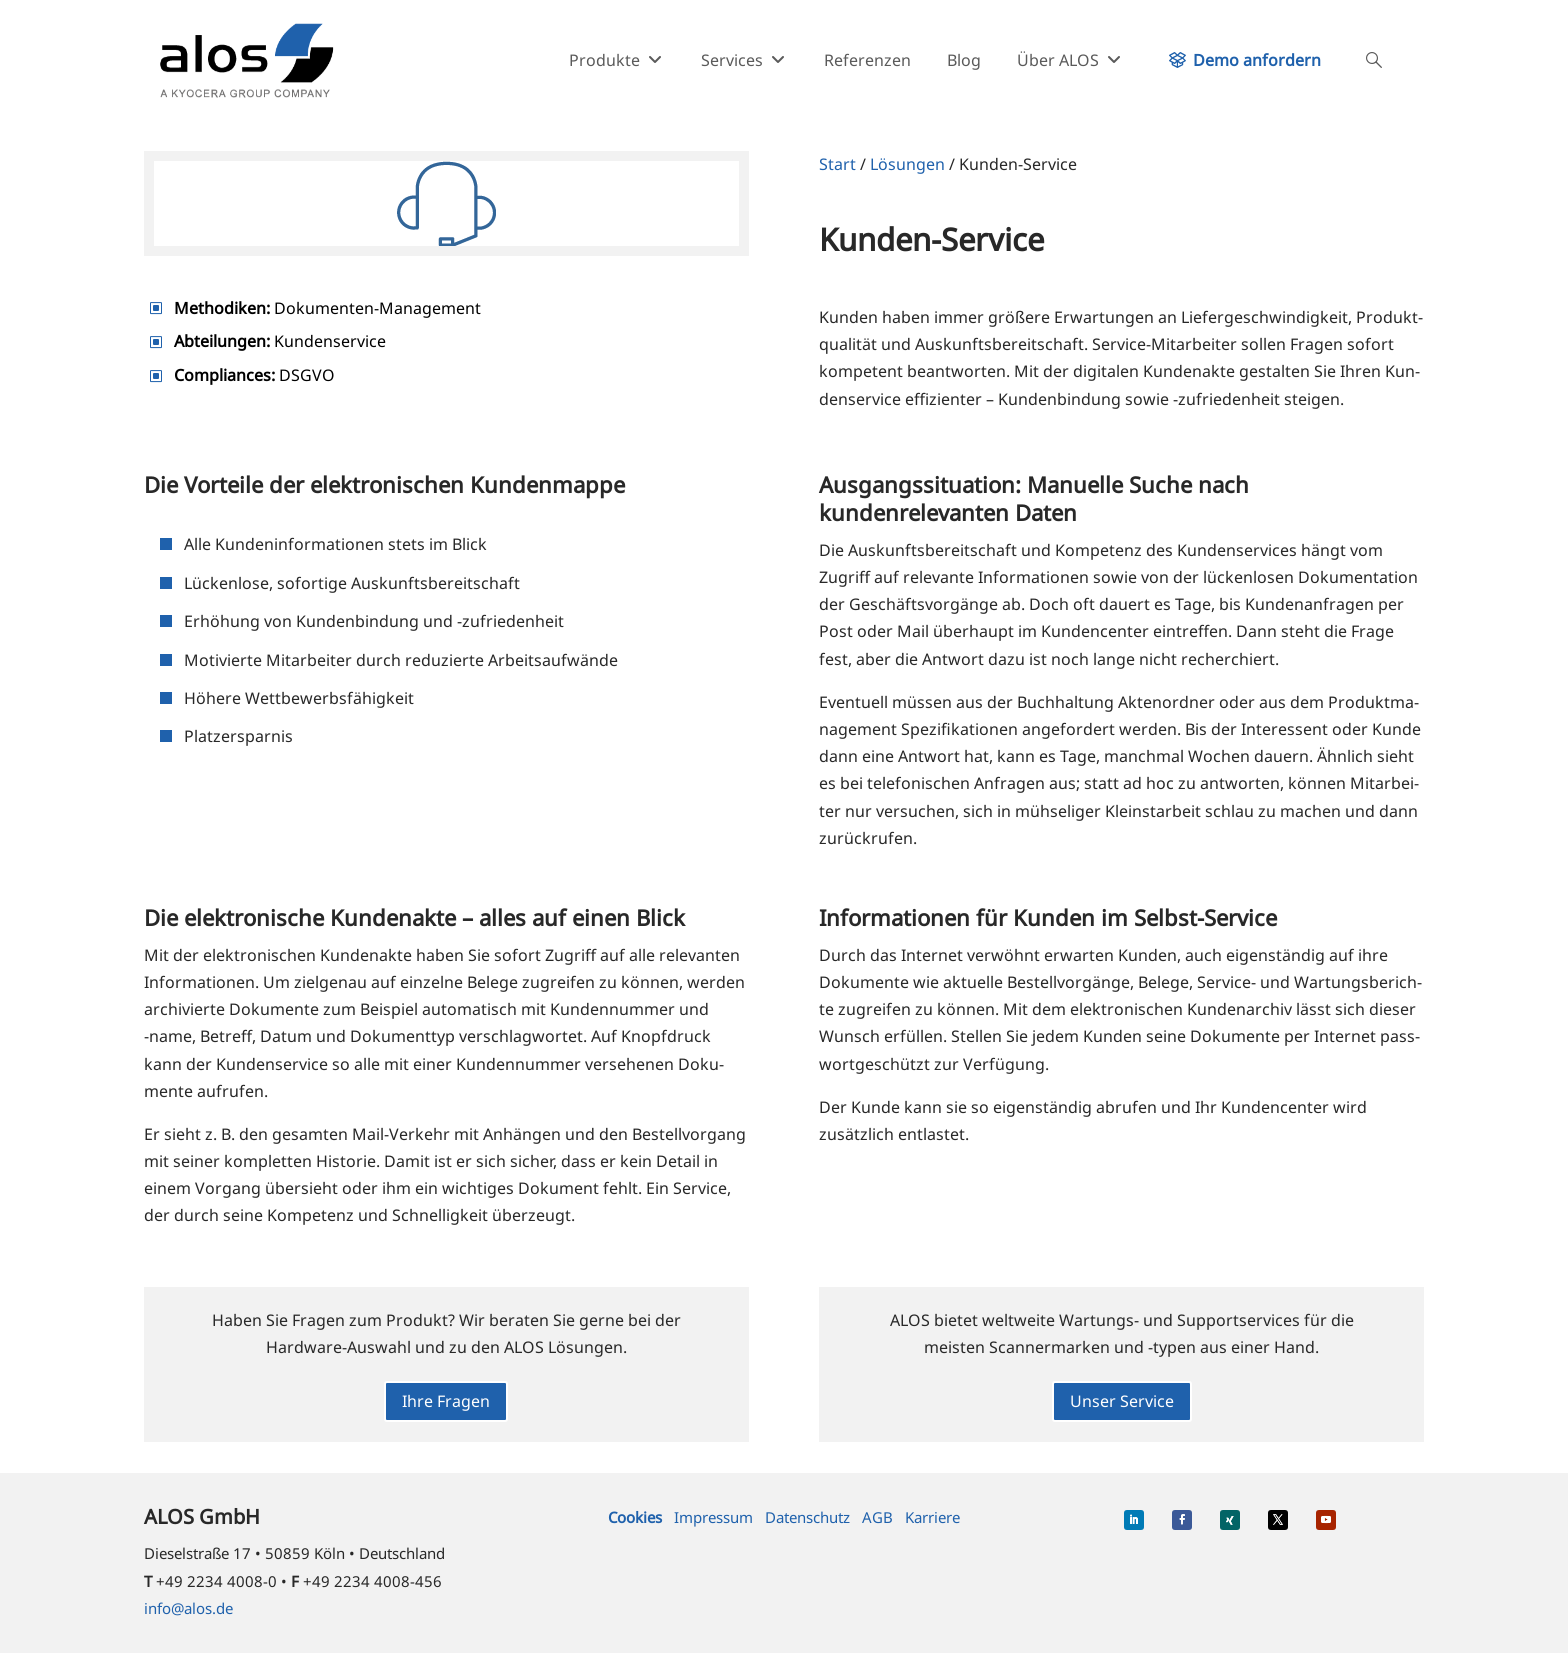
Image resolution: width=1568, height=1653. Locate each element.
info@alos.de (188, 1608)
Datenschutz (807, 1517)
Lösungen (907, 164)
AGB (877, 1517)
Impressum (713, 1517)
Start (837, 164)
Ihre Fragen (446, 1401)
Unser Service (1122, 1401)
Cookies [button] (635, 1517)
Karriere (932, 1517)
